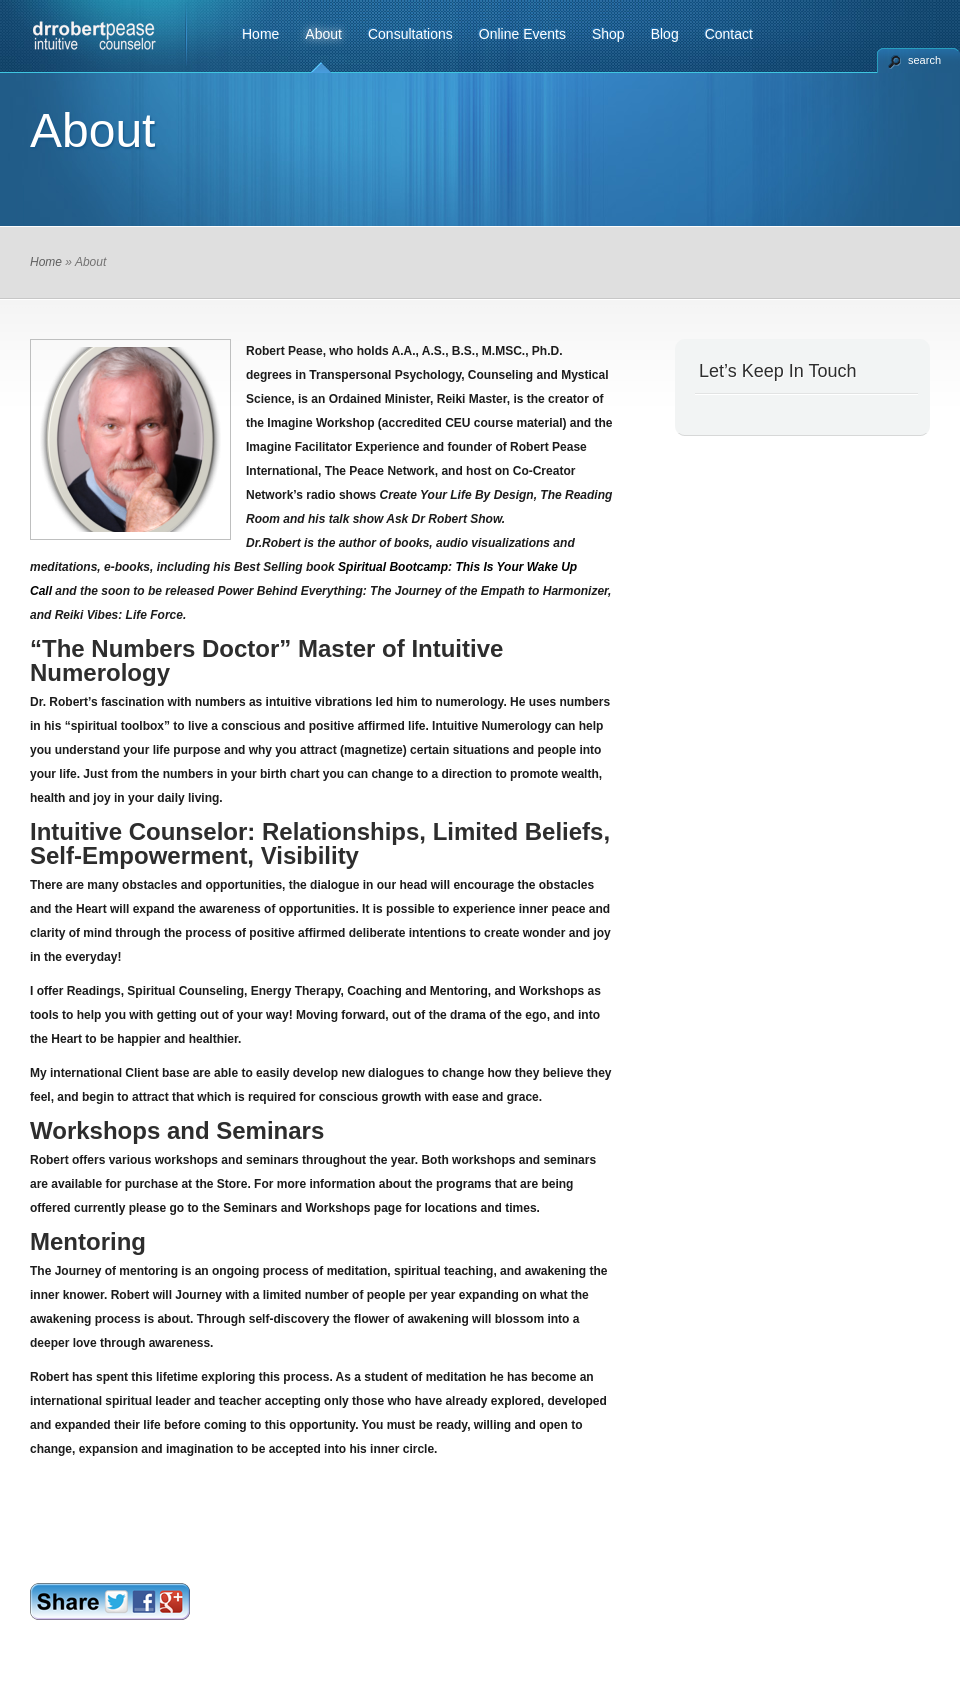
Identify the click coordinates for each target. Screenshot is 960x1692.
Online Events (522, 34)
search (924, 60)
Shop (608, 34)
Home (260, 34)
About (323, 34)
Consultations (410, 34)
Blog (665, 34)
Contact (729, 34)
